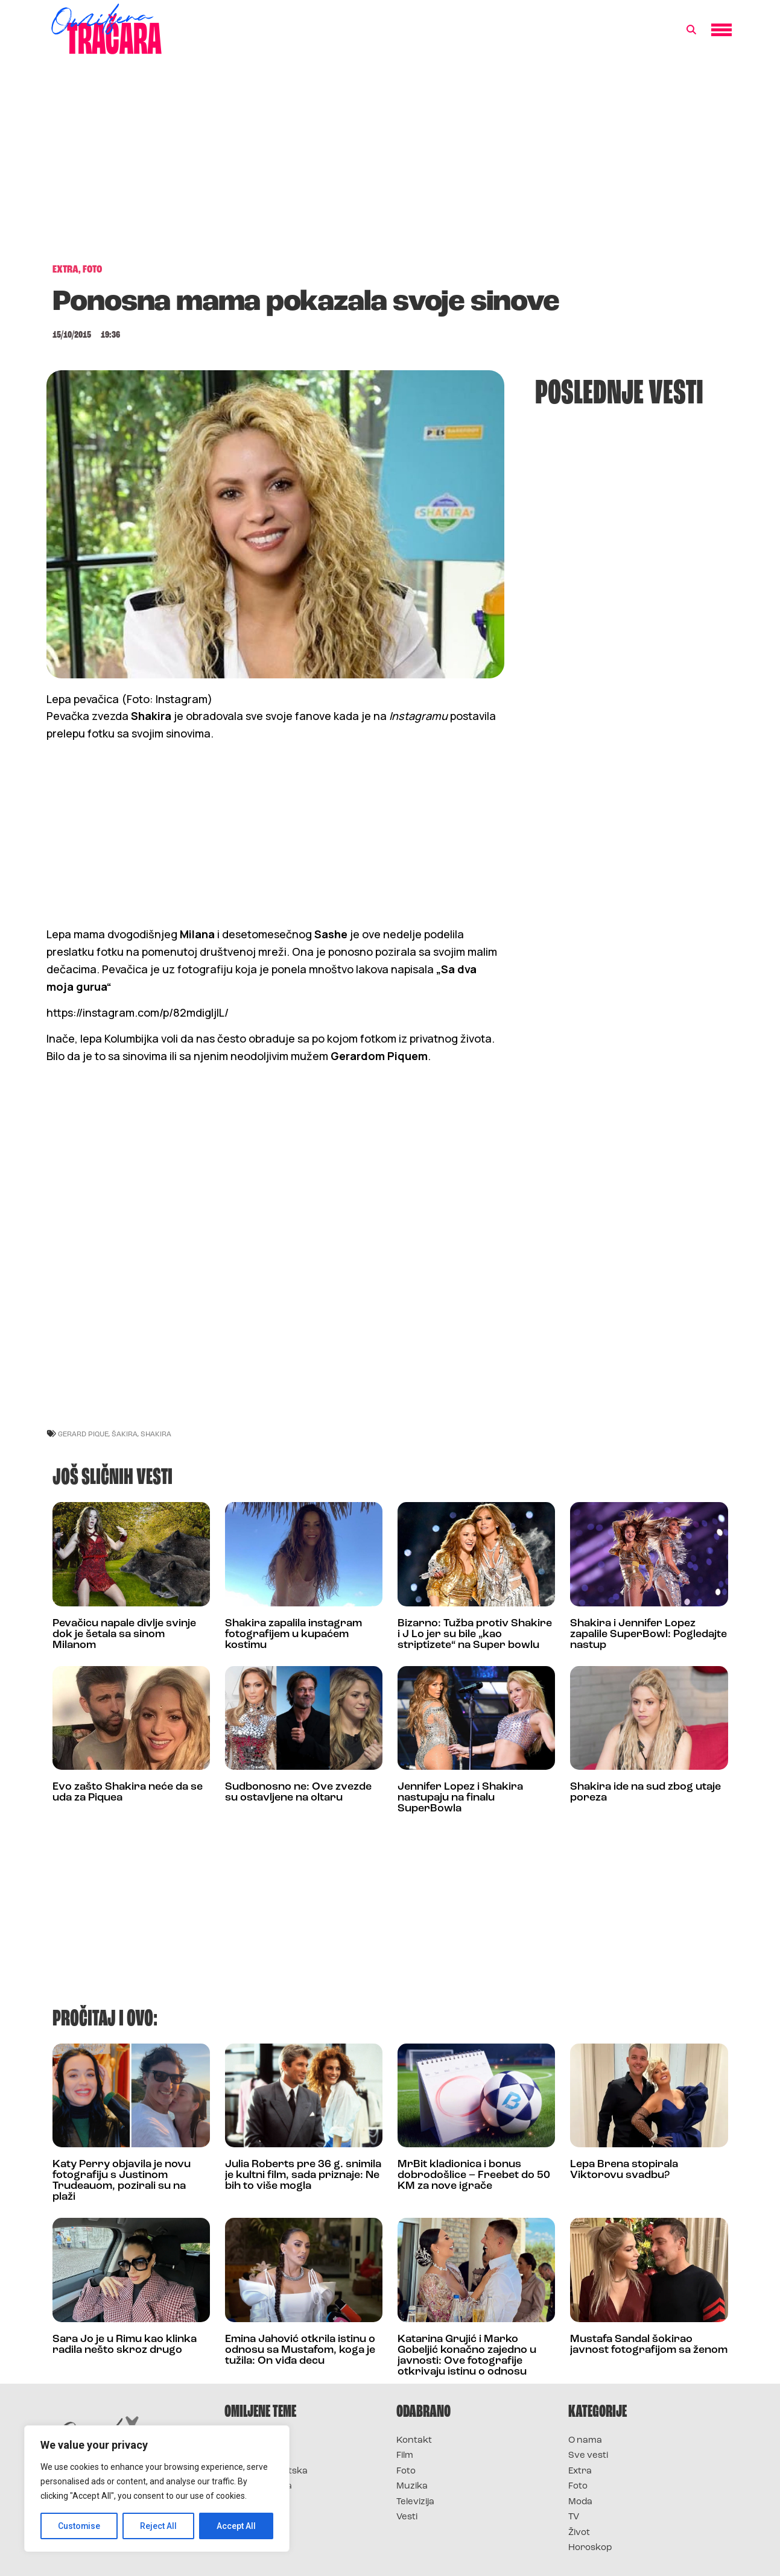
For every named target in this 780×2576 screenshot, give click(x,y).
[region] (157, 2488)
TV (573, 2517)
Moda (580, 2502)
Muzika (412, 2486)
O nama (585, 2440)
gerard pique (83, 1434)
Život (579, 2532)
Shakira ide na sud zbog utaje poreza (645, 1792)
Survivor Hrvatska (266, 2471)
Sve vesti (588, 2455)
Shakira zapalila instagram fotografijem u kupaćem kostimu (293, 1634)
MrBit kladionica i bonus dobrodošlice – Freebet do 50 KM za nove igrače (474, 2175)
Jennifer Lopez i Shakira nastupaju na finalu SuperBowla (460, 1797)
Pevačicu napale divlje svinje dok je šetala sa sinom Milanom (124, 1634)
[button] (691, 30)
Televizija (415, 2502)
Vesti (406, 2517)
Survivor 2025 (256, 2455)
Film (404, 2455)
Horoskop (590, 2547)
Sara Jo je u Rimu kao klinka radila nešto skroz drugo (124, 2345)
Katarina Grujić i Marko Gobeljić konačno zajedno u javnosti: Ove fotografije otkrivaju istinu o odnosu (467, 2356)
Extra (580, 2471)
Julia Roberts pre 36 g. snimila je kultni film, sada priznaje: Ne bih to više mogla (303, 2175)
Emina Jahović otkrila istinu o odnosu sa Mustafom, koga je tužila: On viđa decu (300, 2350)
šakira (125, 1434)
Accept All (236, 2526)
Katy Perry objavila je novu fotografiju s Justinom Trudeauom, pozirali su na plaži (121, 2181)
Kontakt (414, 2440)
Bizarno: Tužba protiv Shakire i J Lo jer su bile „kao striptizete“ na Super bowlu (475, 1634)
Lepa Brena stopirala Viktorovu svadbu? (624, 2170)
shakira (156, 1434)
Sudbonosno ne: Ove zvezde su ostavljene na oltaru (298, 1792)
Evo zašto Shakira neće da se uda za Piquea (127, 1792)
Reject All (159, 2526)
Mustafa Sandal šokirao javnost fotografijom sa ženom (649, 2345)
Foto (406, 2471)
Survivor (244, 2440)
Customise (79, 2526)
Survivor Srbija (258, 2486)
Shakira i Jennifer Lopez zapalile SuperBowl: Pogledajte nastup (648, 1634)
